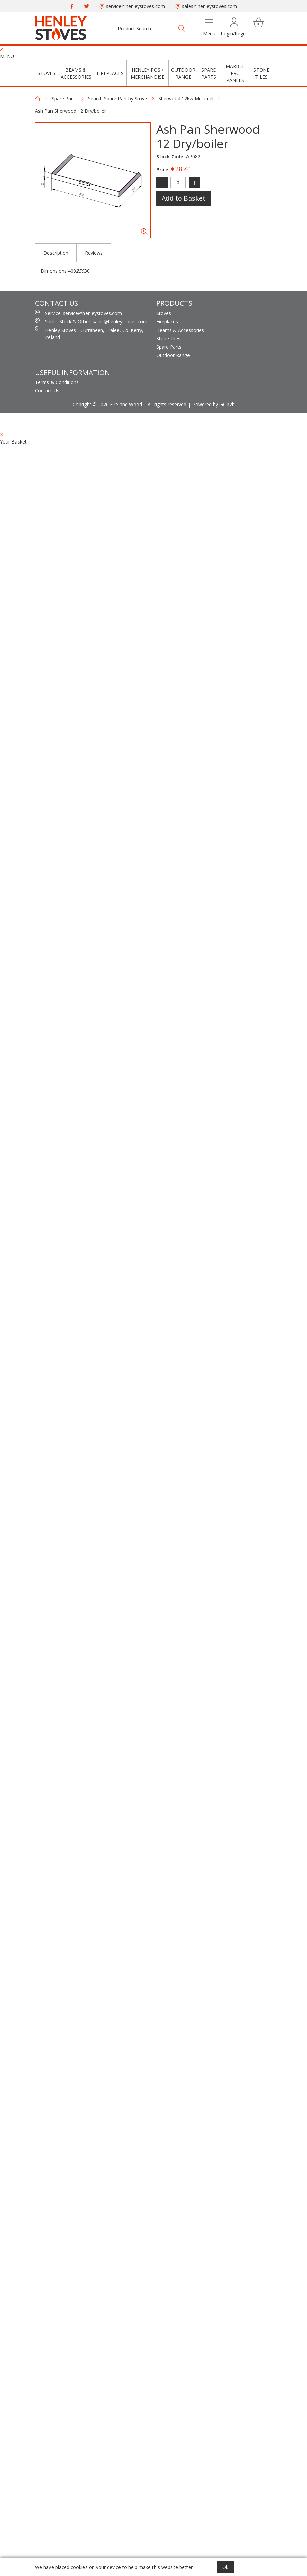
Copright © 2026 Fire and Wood (107, 404)
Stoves (46, 73)
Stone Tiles (261, 73)
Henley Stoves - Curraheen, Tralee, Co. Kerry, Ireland (89, 333)
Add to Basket (183, 198)
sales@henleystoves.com (206, 6)
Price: (163, 169)
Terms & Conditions (57, 382)
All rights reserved (167, 404)
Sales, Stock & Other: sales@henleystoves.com (91, 321)
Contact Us (47, 390)
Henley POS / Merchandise (147, 73)
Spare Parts (208, 73)
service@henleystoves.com (132, 6)
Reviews (94, 252)
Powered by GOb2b (213, 404)
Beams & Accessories (76, 73)
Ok (225, 2567)
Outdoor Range (183, 73)
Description (55, 252)
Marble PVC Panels (235, 73)
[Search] (181, 28)
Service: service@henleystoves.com (78, 313)
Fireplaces (110, 73)
